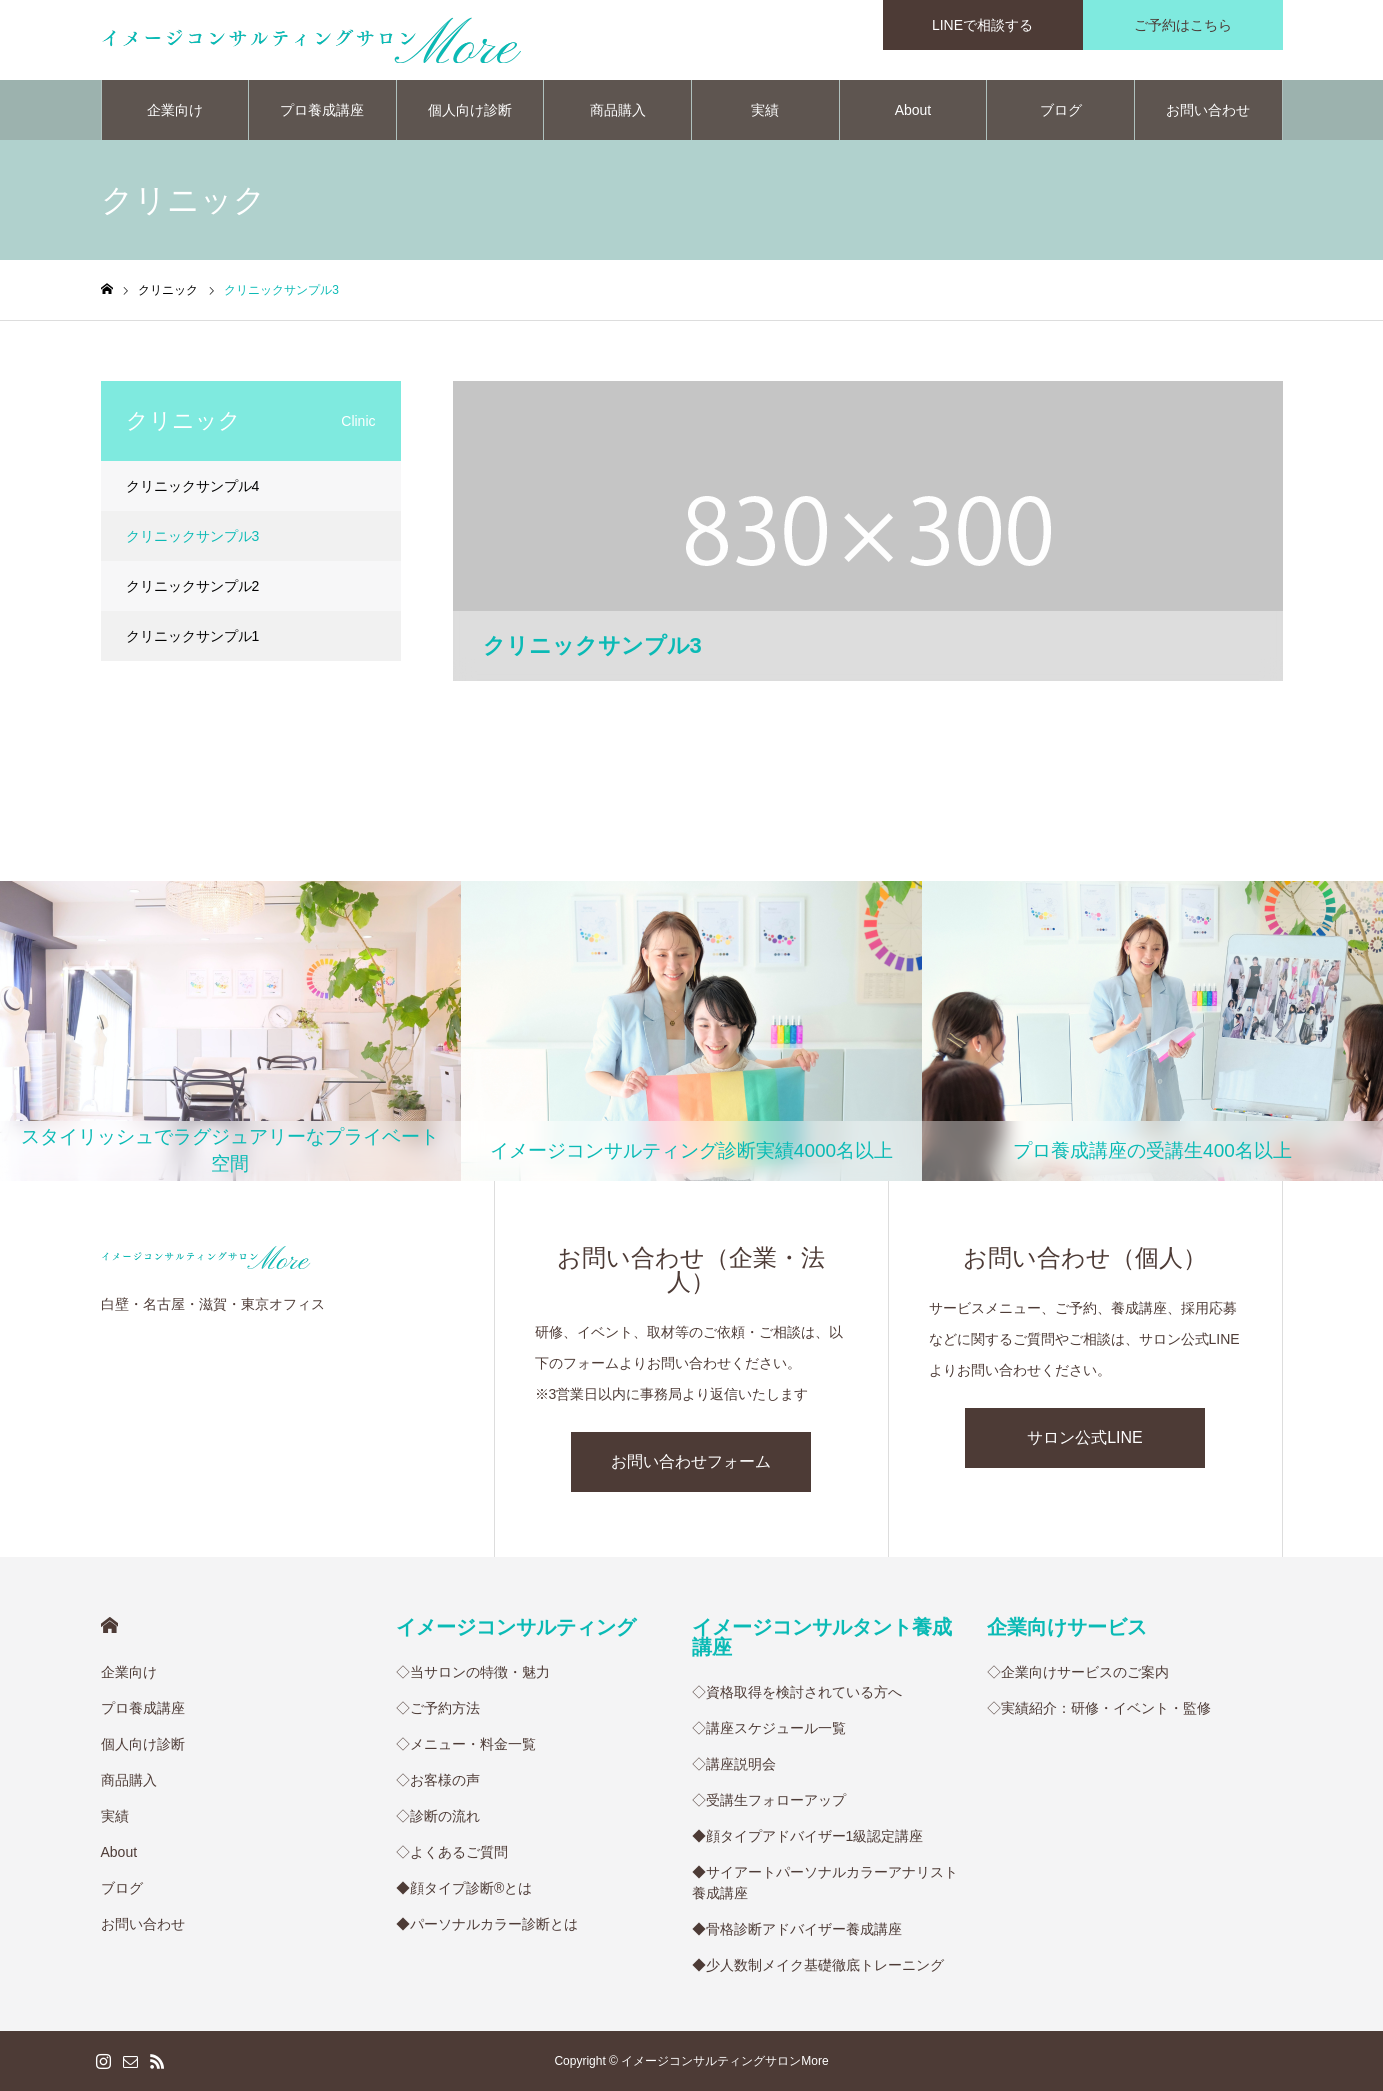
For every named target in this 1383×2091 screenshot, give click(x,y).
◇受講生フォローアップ (769, 1800)
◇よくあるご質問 (452, 1852)
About (913, 110)
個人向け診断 (470, 110)
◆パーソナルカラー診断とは (487, 1924)
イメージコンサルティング (516, 1627)
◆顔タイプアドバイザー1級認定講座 (808, 1836)
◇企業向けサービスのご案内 (1078, 1672)
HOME (109, 1625)
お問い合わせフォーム (691, 1461)
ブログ (1061, 110)
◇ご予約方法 (438, 1708)
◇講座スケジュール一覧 (769, 1728)
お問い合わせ (1208, 110)
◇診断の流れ (438, 1816)
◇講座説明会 (734, 1764)
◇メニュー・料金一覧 (466, 1744)
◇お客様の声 (438, 1780)
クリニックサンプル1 (193, 636)
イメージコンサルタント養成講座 (822, 1637)
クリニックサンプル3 (193, 536)
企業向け (175, 110)
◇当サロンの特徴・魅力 (473, 1672)
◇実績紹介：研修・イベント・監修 (1099, 1708)
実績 (765, 110)
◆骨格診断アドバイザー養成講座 (797, 1929)
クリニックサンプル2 (193, 586)
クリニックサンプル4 (193, 486)
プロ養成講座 (322, 110)
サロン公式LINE (1085, 1437)
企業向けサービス (1067, 1627)
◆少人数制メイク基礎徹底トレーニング (818, 1965)
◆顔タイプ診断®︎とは (464, 1888)
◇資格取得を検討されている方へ (797, 1692)
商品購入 (618, 110)
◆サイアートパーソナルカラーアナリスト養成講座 (825, 1882)
